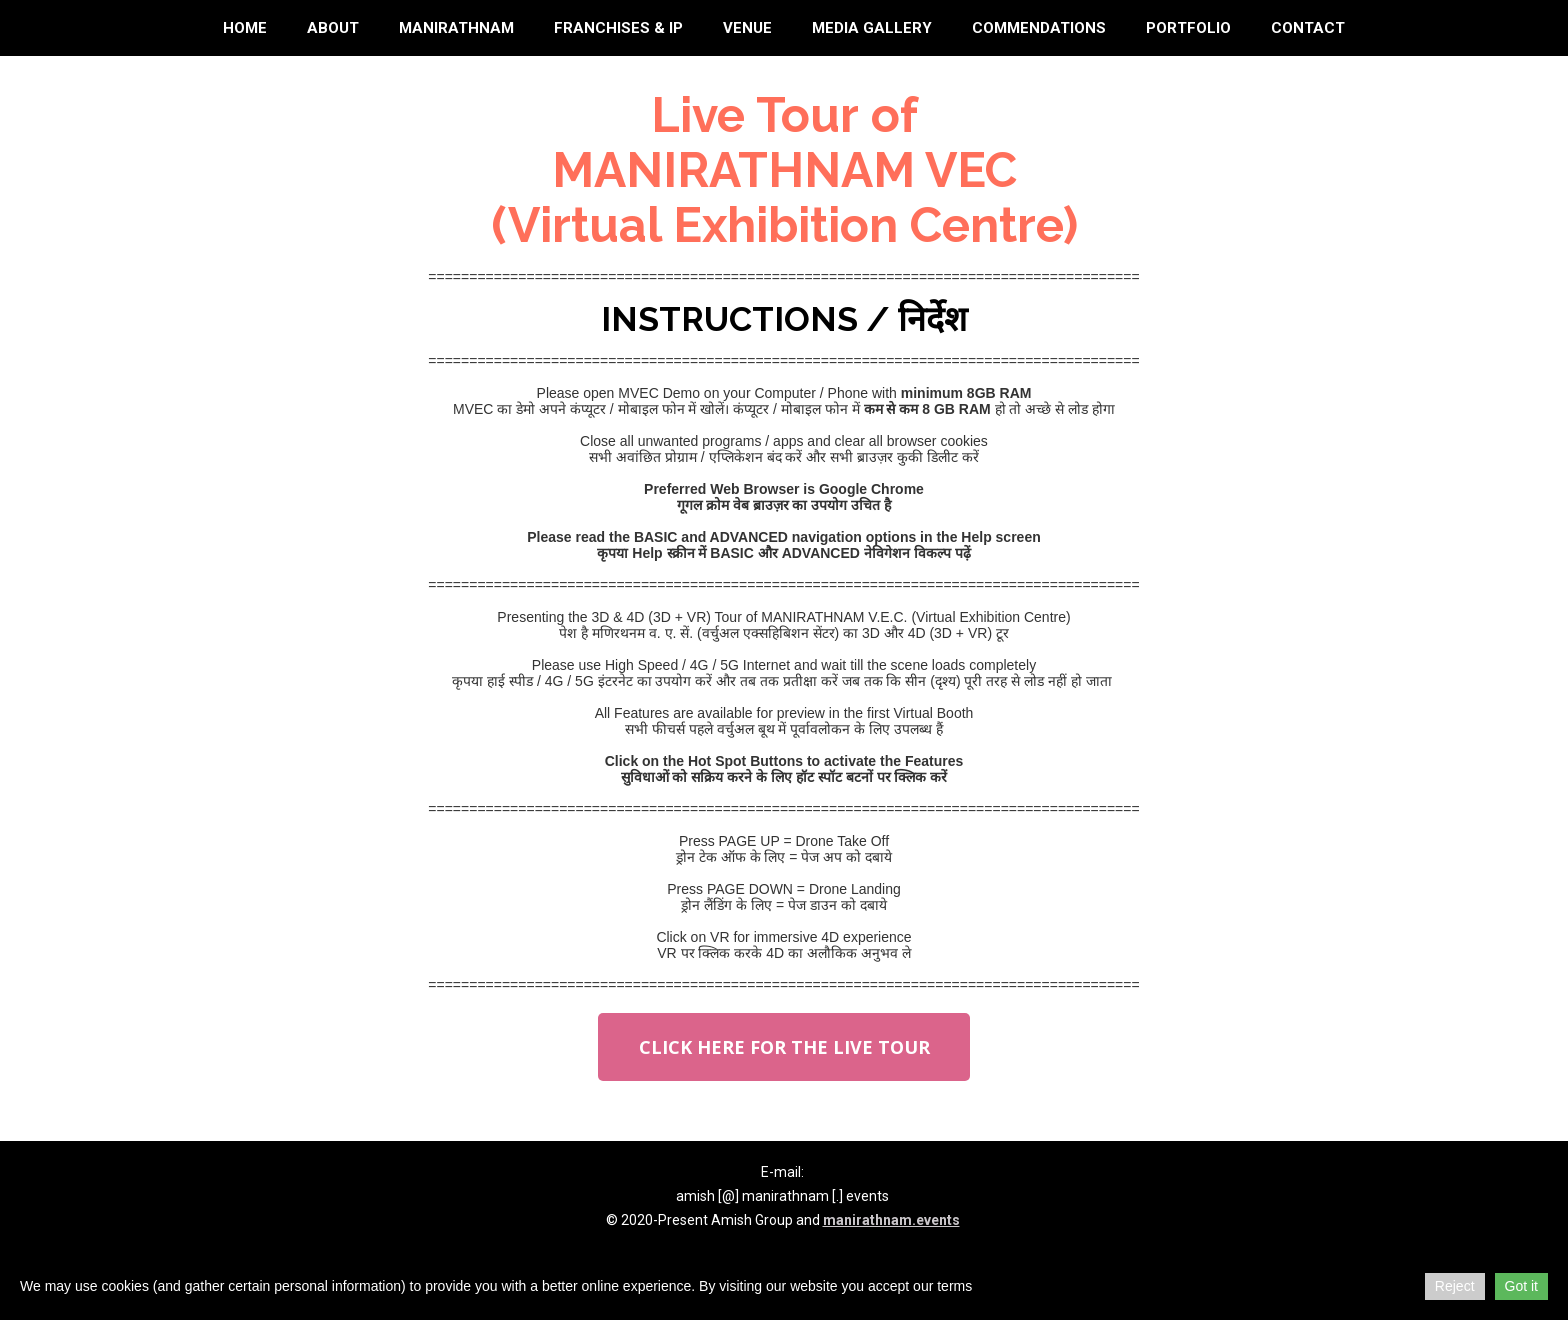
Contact (1308, 28)
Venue (747, 28)
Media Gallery (872, 28)
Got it (1521, 1286)
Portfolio (1188, 28)
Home (245, 28)
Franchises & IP (618, 28)
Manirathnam (456, 28)
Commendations (1039, 28)
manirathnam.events (891, 1220)
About (333, 28)
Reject (1455, 1286)
